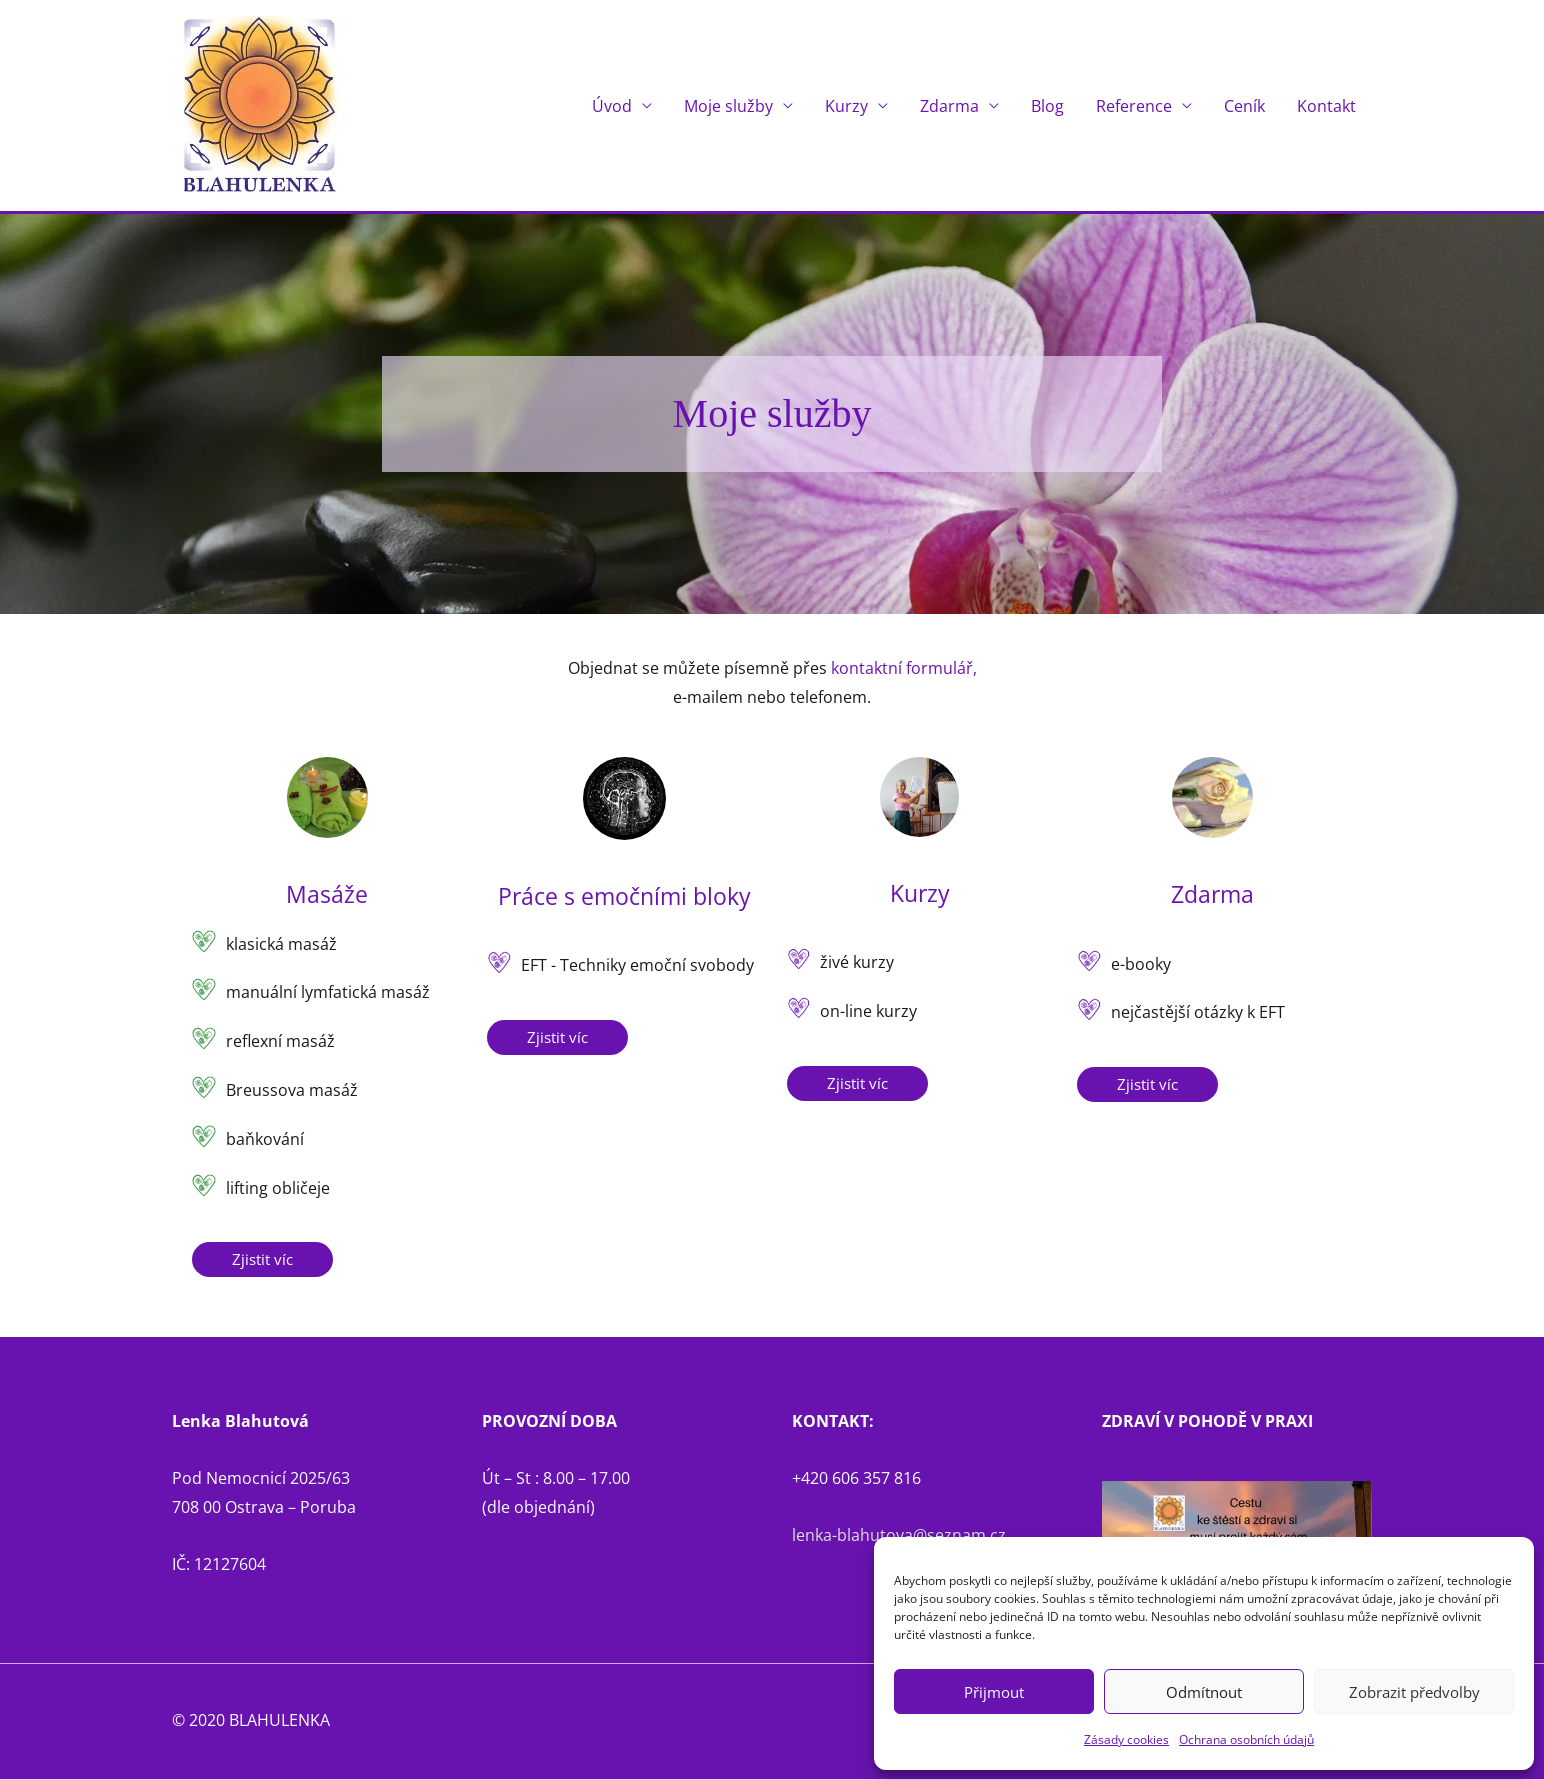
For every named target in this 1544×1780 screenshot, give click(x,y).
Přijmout (994, 1692)
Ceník (1244, 106)
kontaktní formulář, (904, 669)
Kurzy (846, 106)
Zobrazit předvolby (1414, 1692)
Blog (1047, 106)
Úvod (612, 106)
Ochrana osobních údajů (1246, 1739)
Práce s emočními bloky (625, 895)
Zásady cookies (1126, 1739)
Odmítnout (1204, 1692)
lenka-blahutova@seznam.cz (899, 1536)
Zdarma (949, 106)
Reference (1134, 106)
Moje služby (728, 106)
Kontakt (1326, 106)
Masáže (327, 894)
